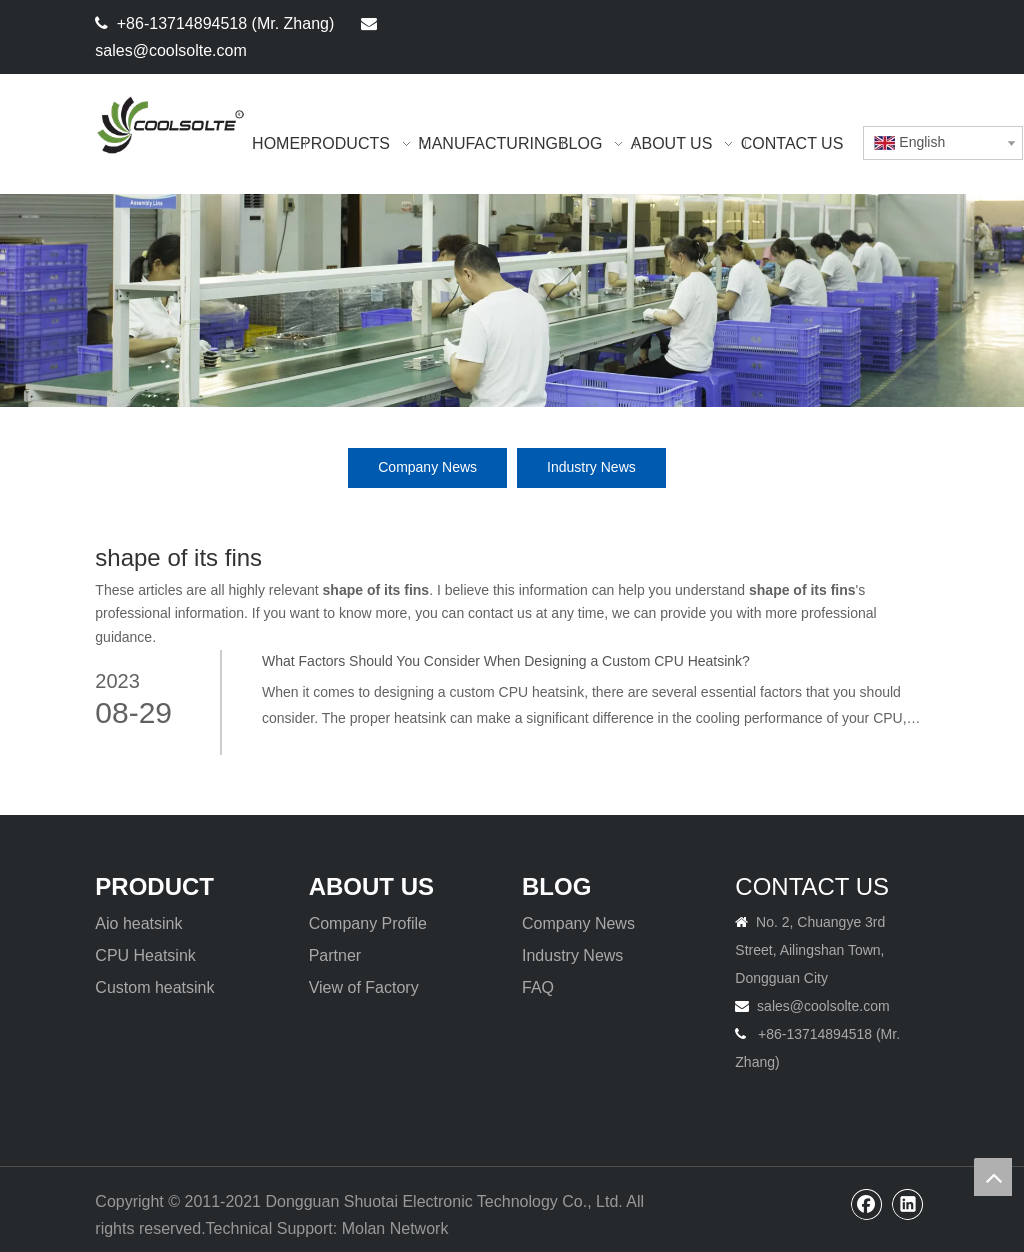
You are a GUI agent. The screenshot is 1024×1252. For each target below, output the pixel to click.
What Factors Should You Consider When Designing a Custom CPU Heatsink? (506, 661)
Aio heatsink (138, 923)
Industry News (591, 467)
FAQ (538, 987)
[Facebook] (877, 22)
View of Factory (364, 987)
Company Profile (368, 923)
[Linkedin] (911, 22)
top (993, 1177)
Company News (427, 467)
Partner (335, 955)
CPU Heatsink (145, 955)
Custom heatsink (154, 987)
